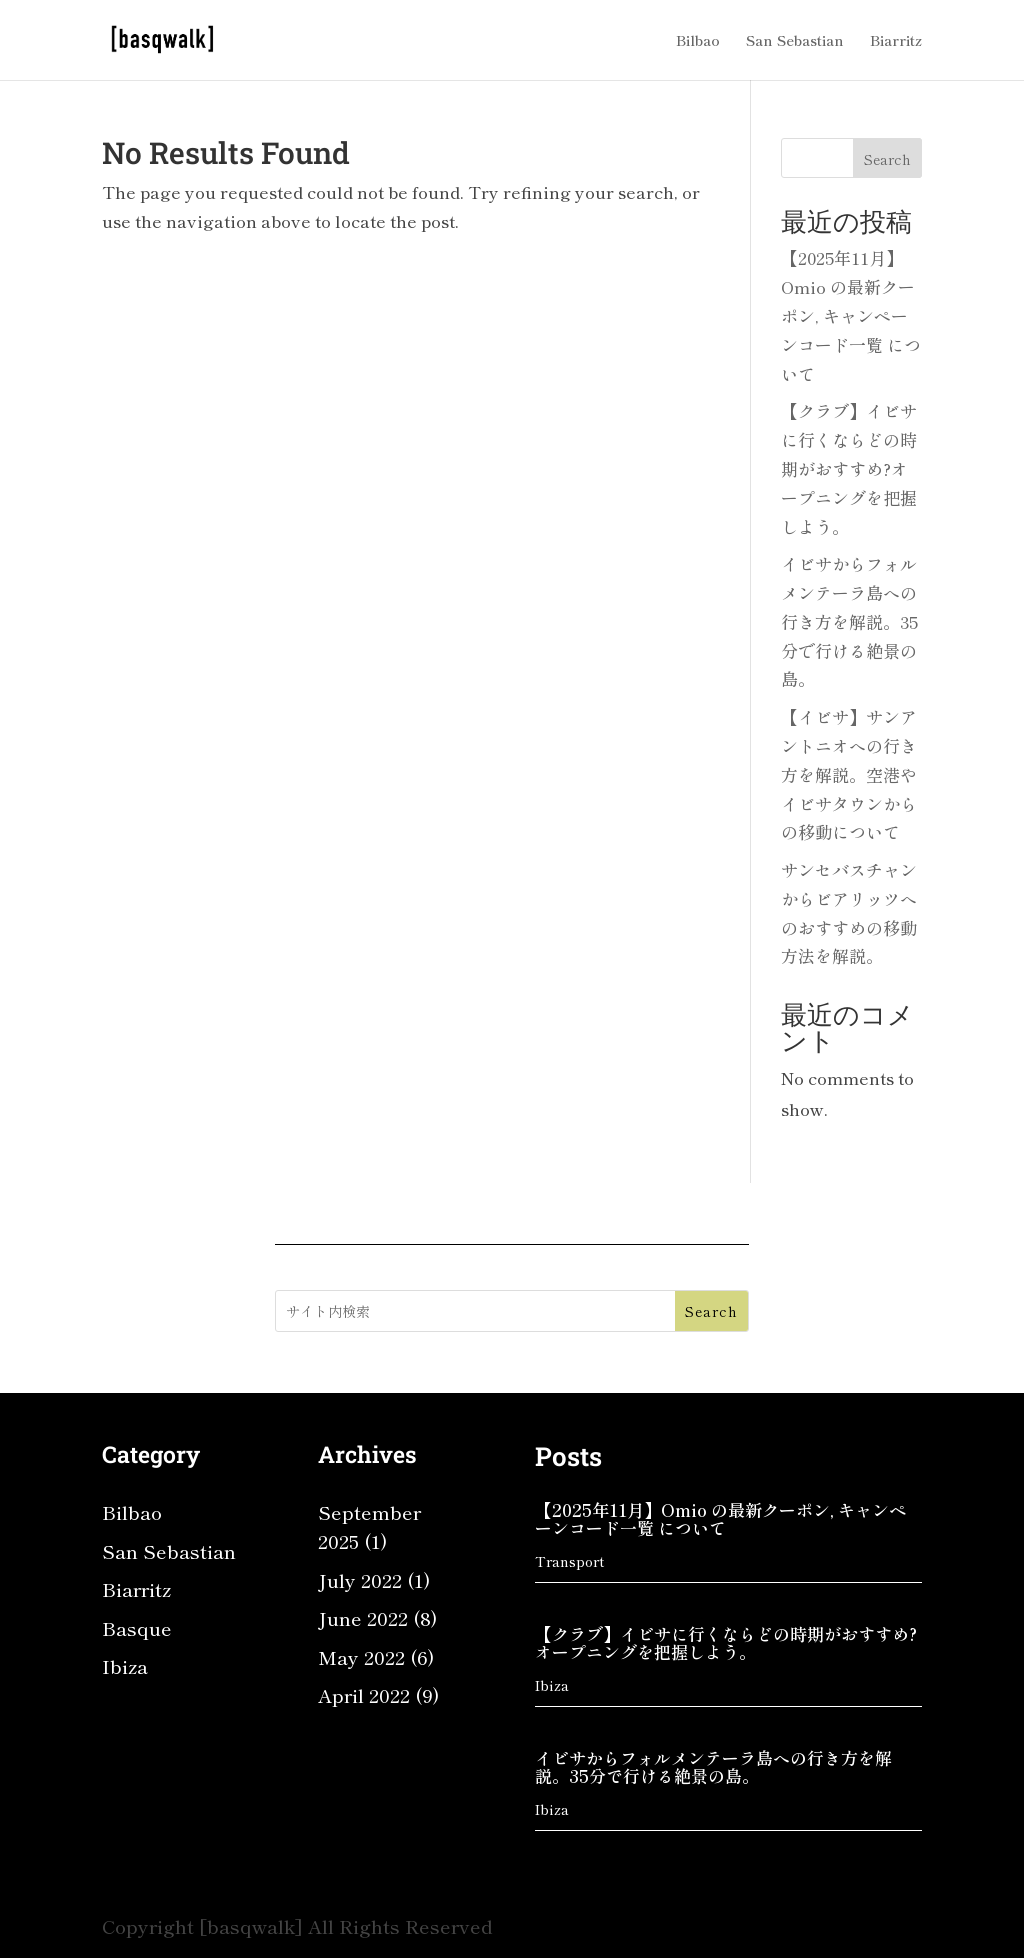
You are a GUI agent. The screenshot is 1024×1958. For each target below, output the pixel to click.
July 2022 (360, 1579)
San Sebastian (795, 41)
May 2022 (361, 1656)
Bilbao (698, 41)
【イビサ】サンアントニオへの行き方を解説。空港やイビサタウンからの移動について (849, 774)
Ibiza (125, 1665)
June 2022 (363, 1617)
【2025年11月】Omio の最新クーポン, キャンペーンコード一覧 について (851, 315)
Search (887, 159)
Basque (137, 1627)
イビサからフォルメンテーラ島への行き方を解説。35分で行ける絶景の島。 (849, 621)
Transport (569, 1561)
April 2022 (364, 1694)
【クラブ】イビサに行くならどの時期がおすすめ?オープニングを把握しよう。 (849, 468)
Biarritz (896, 41)
